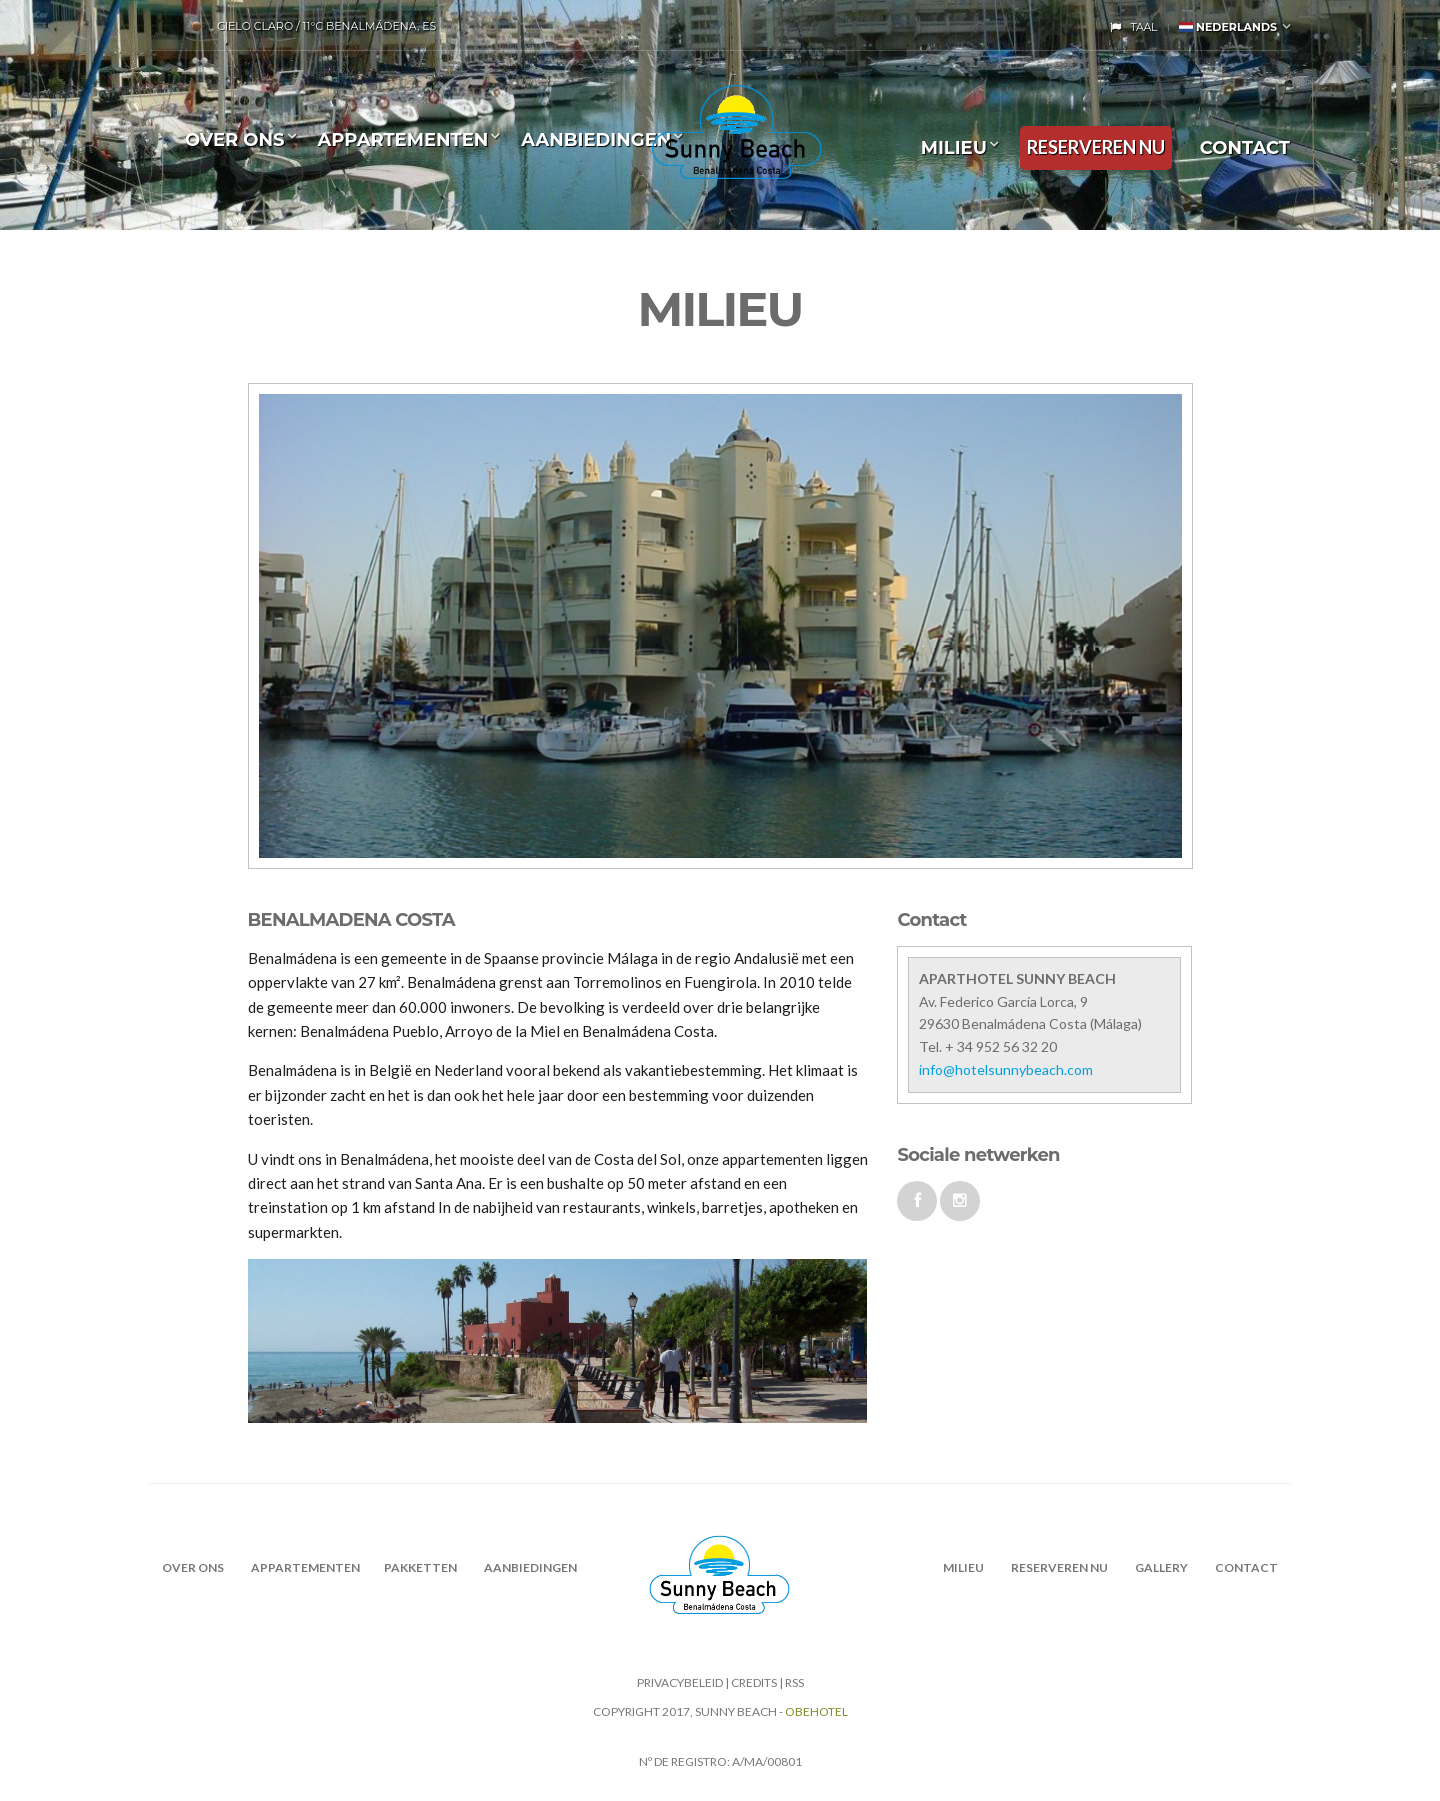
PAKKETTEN (420, 1567)
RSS (794, 1682)
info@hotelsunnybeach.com (1006, 1069)
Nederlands (1228, 27)
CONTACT (1245, 148)
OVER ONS (235, 140)
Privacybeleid (680, 1682)
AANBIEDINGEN (530, 1567)
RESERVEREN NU (1096, 147)
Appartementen (403, 140)
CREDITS (754, 1682)
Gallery (1161, 1567)
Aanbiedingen (596, 140)
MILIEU (954, 148)
